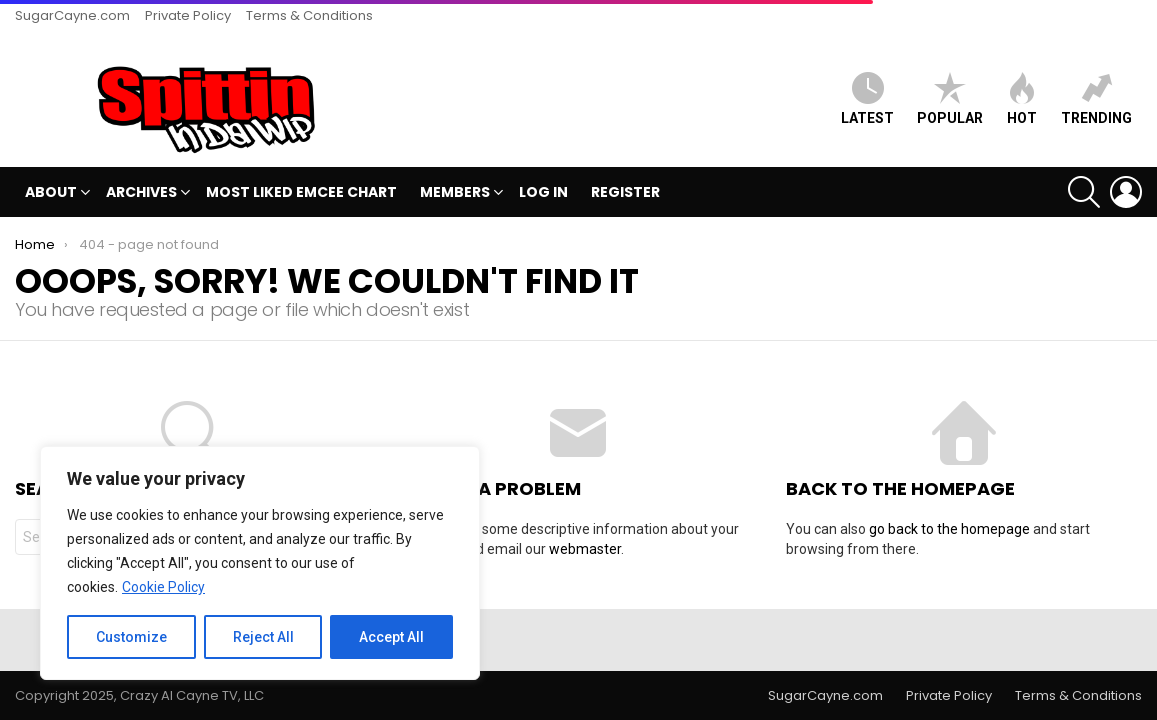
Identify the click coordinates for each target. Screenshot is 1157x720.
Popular (950, 98)
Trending (1096, 98)
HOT (1022, 98)
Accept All (391, 637)
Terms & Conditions (309, 15)
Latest (867, 98)
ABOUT (51, 194)
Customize (131, 637)
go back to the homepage (949, 529)
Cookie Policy (163, 587)
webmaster (585, 549)
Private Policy (188, 15)
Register (625, 192)
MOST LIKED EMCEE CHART (301, 192)
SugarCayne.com (72, 15)
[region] (260, 563)
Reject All (263, 637)
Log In (543, 192)
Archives (141, 194)
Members (455, 194)
